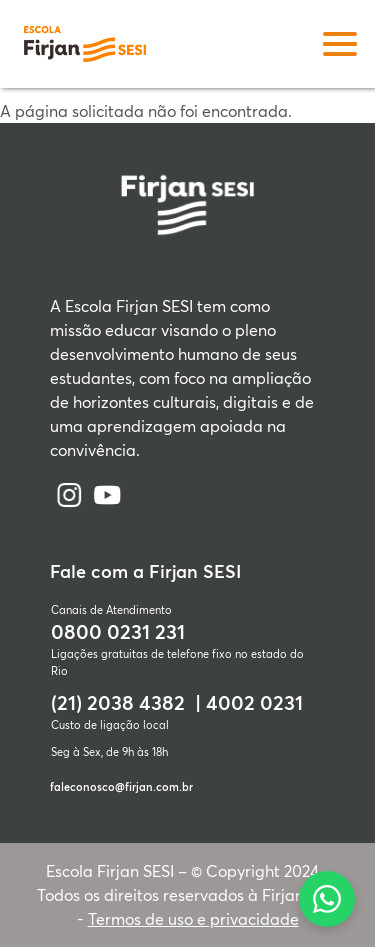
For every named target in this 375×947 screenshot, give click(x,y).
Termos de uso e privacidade (193, 918)
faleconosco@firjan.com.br (121, 786)
